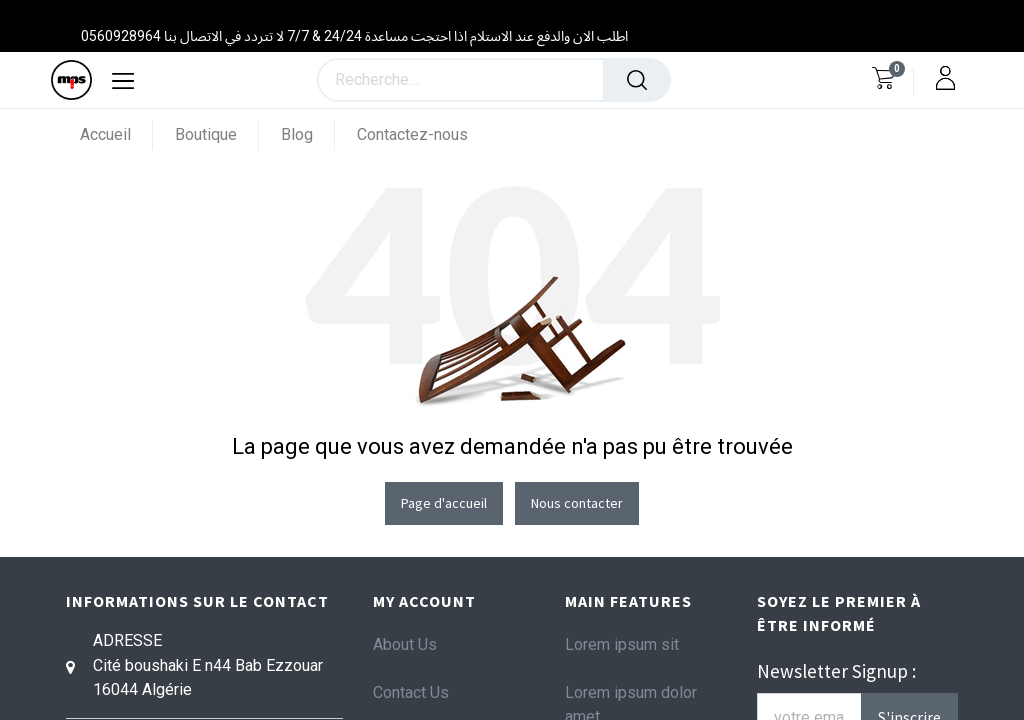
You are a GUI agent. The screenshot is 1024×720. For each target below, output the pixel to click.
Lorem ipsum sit (622, 644)
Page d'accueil (444, 503)
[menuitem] (116, 134)
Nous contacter (577, 503)
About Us (405, 644)
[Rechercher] (637, 80)
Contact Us (411, 692)
